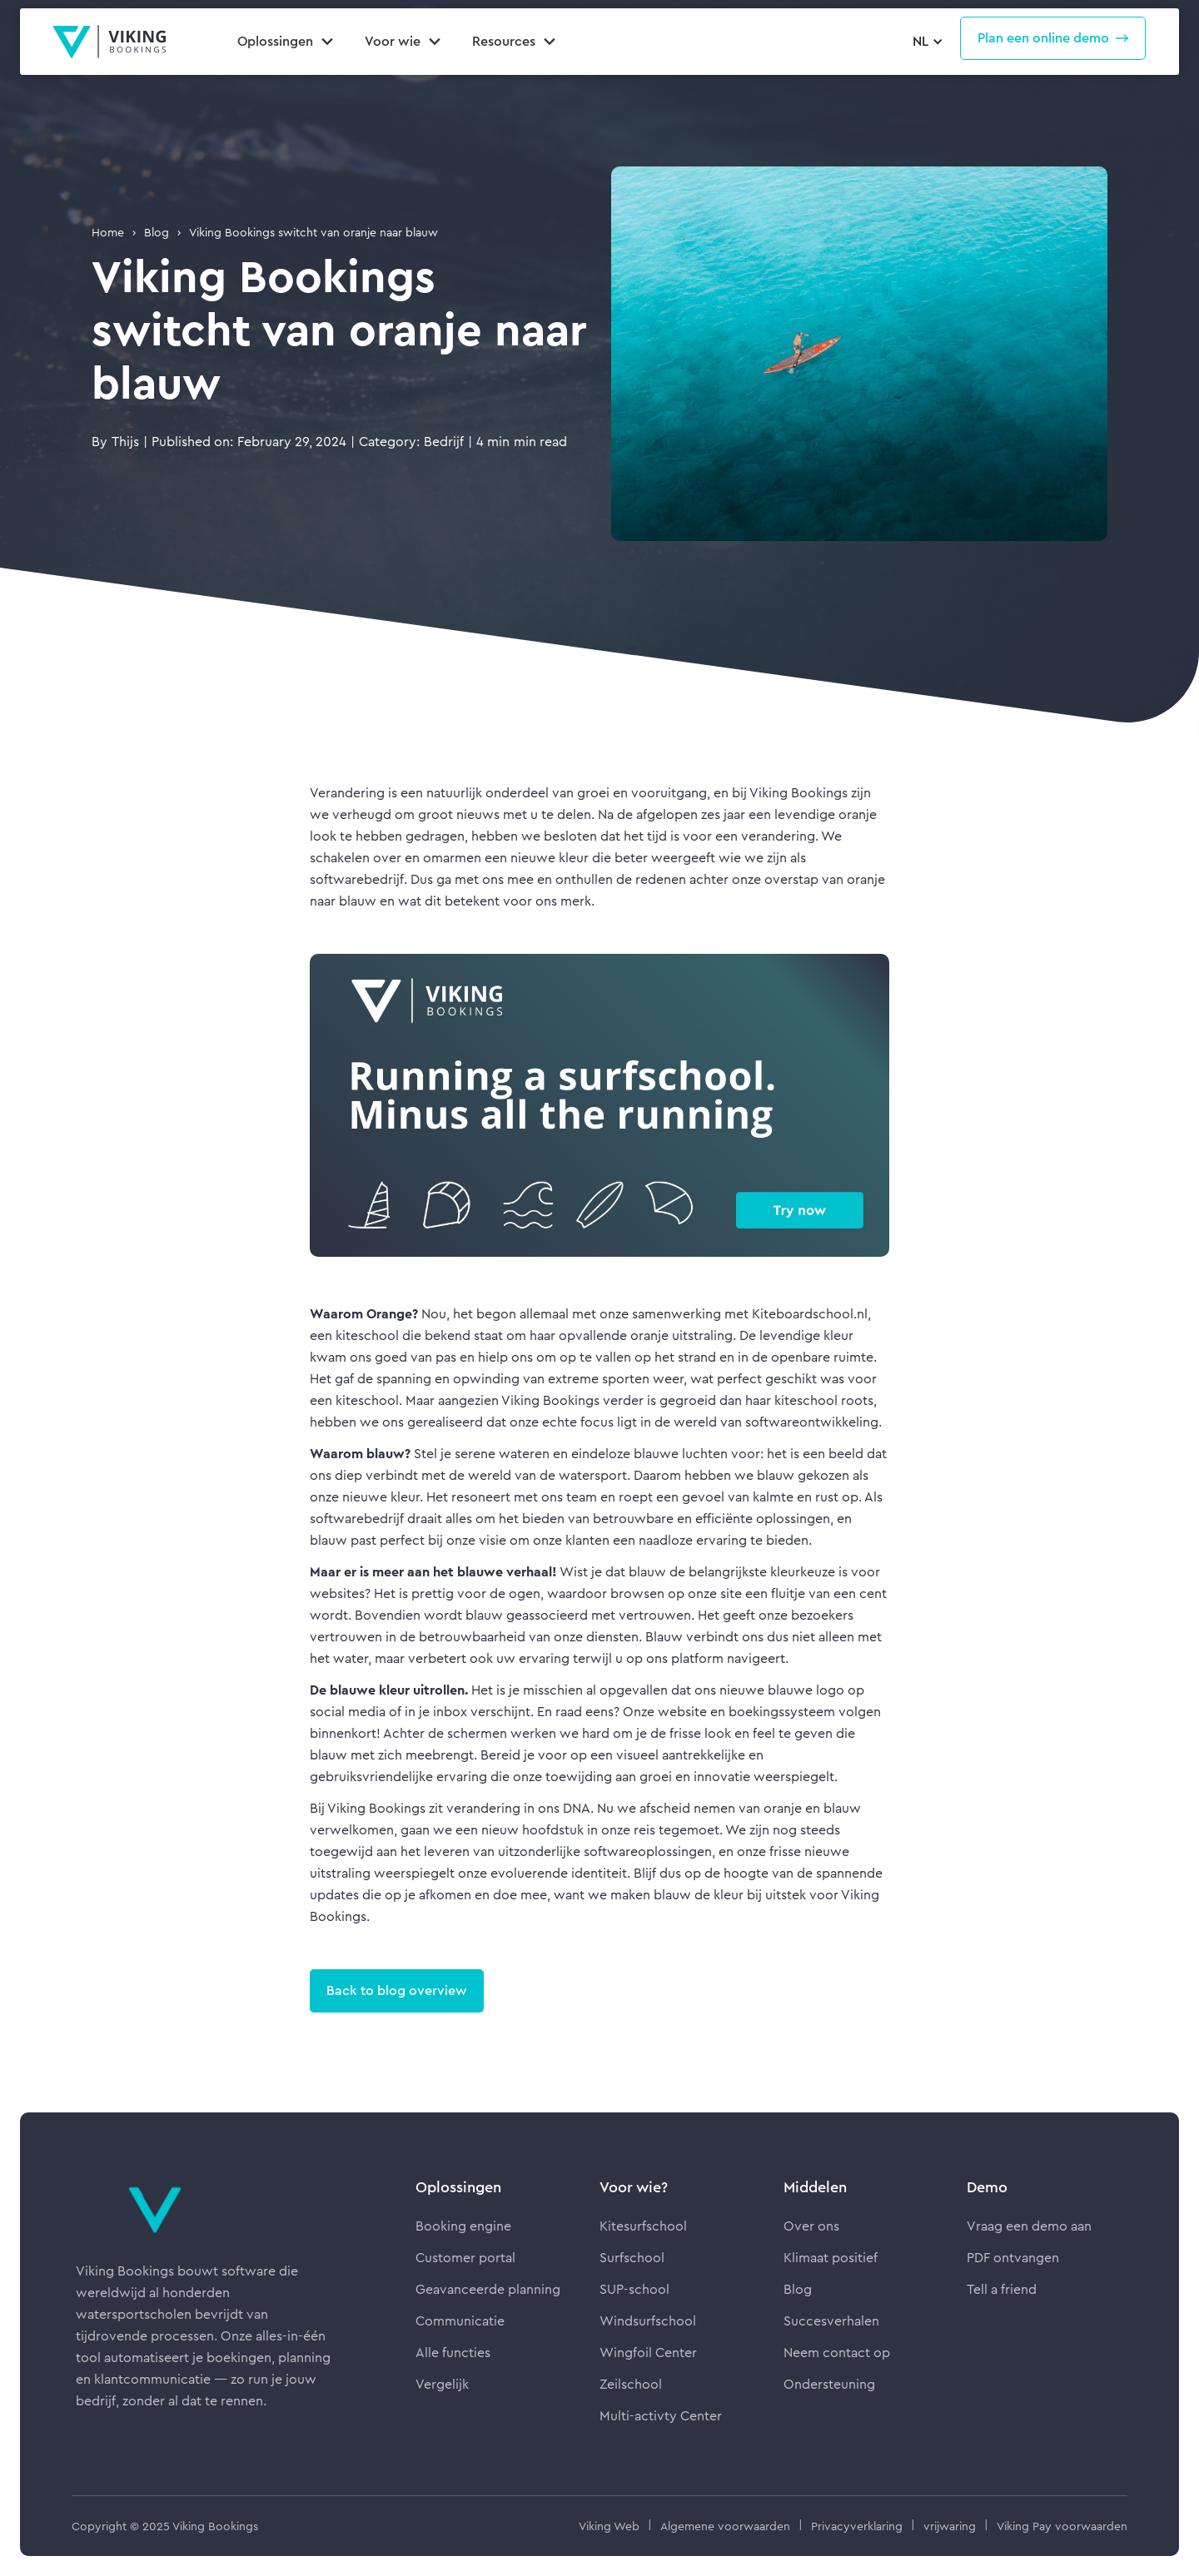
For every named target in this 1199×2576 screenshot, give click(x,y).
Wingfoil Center (648, 2352)
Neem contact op (837, 2352)
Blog (156, 232)
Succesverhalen (831, 2320)
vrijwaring (949, 2526)
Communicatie (460, 2320)
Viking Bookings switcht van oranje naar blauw (313, 232)
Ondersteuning (829, 2384)
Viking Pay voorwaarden (1062, 2526)
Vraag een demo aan (1029, 2226)
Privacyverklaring (857, 2526)
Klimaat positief (831, 2257)
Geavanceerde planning (487, 2289)
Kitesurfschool (643, 2226)
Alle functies (452, 2352)
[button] (925, 42)
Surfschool (632, 2257)
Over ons (811, 2226)
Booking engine (463, 2226)
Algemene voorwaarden (725, 2526)
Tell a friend (1002, 2289)
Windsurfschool (648, 2320)
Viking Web (609, 2526)
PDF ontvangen (1013, 2257)
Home (108, 232)
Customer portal (465, 2257)
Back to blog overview (396, 1990)
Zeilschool (631, 2384)
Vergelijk (442, 2384)
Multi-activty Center (661, 2415)
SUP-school (634, 2289)
